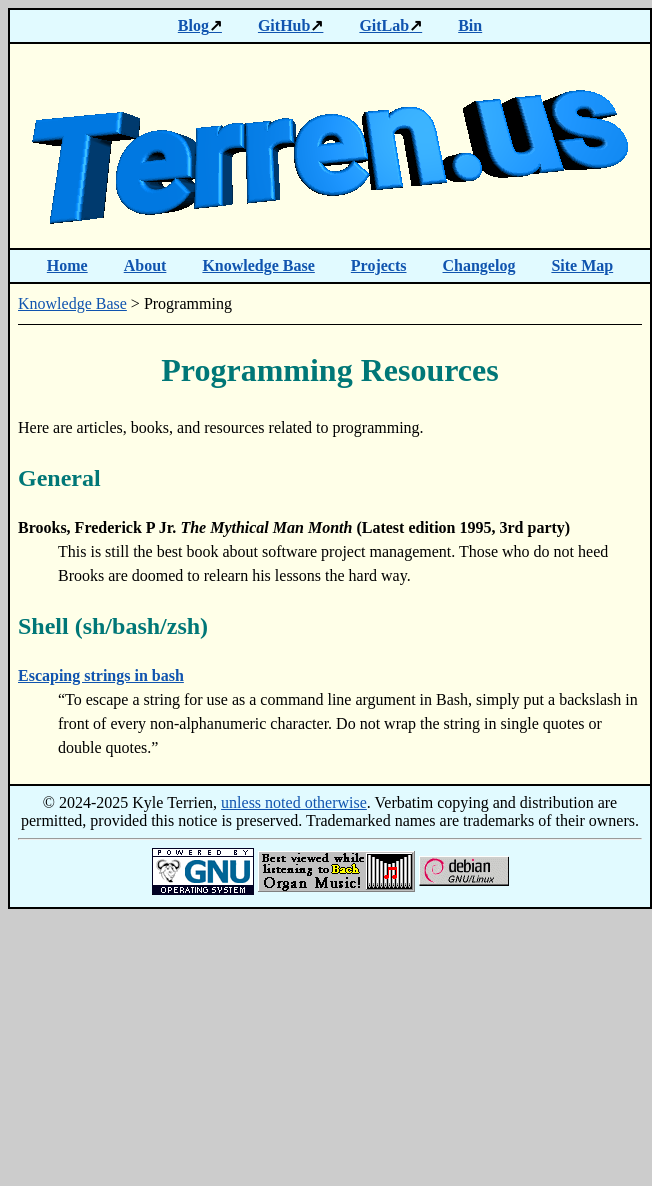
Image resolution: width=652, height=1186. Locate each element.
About (145, 265)
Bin (470, 25)
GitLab (384, 25)
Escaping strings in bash (101, 675)
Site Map (582, 265)
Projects (379, 265)
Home (67, 265)
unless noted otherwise (294, 802)
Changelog (479, 265)
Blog (193, 25)
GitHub (284, 25)
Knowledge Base (258, 265)
